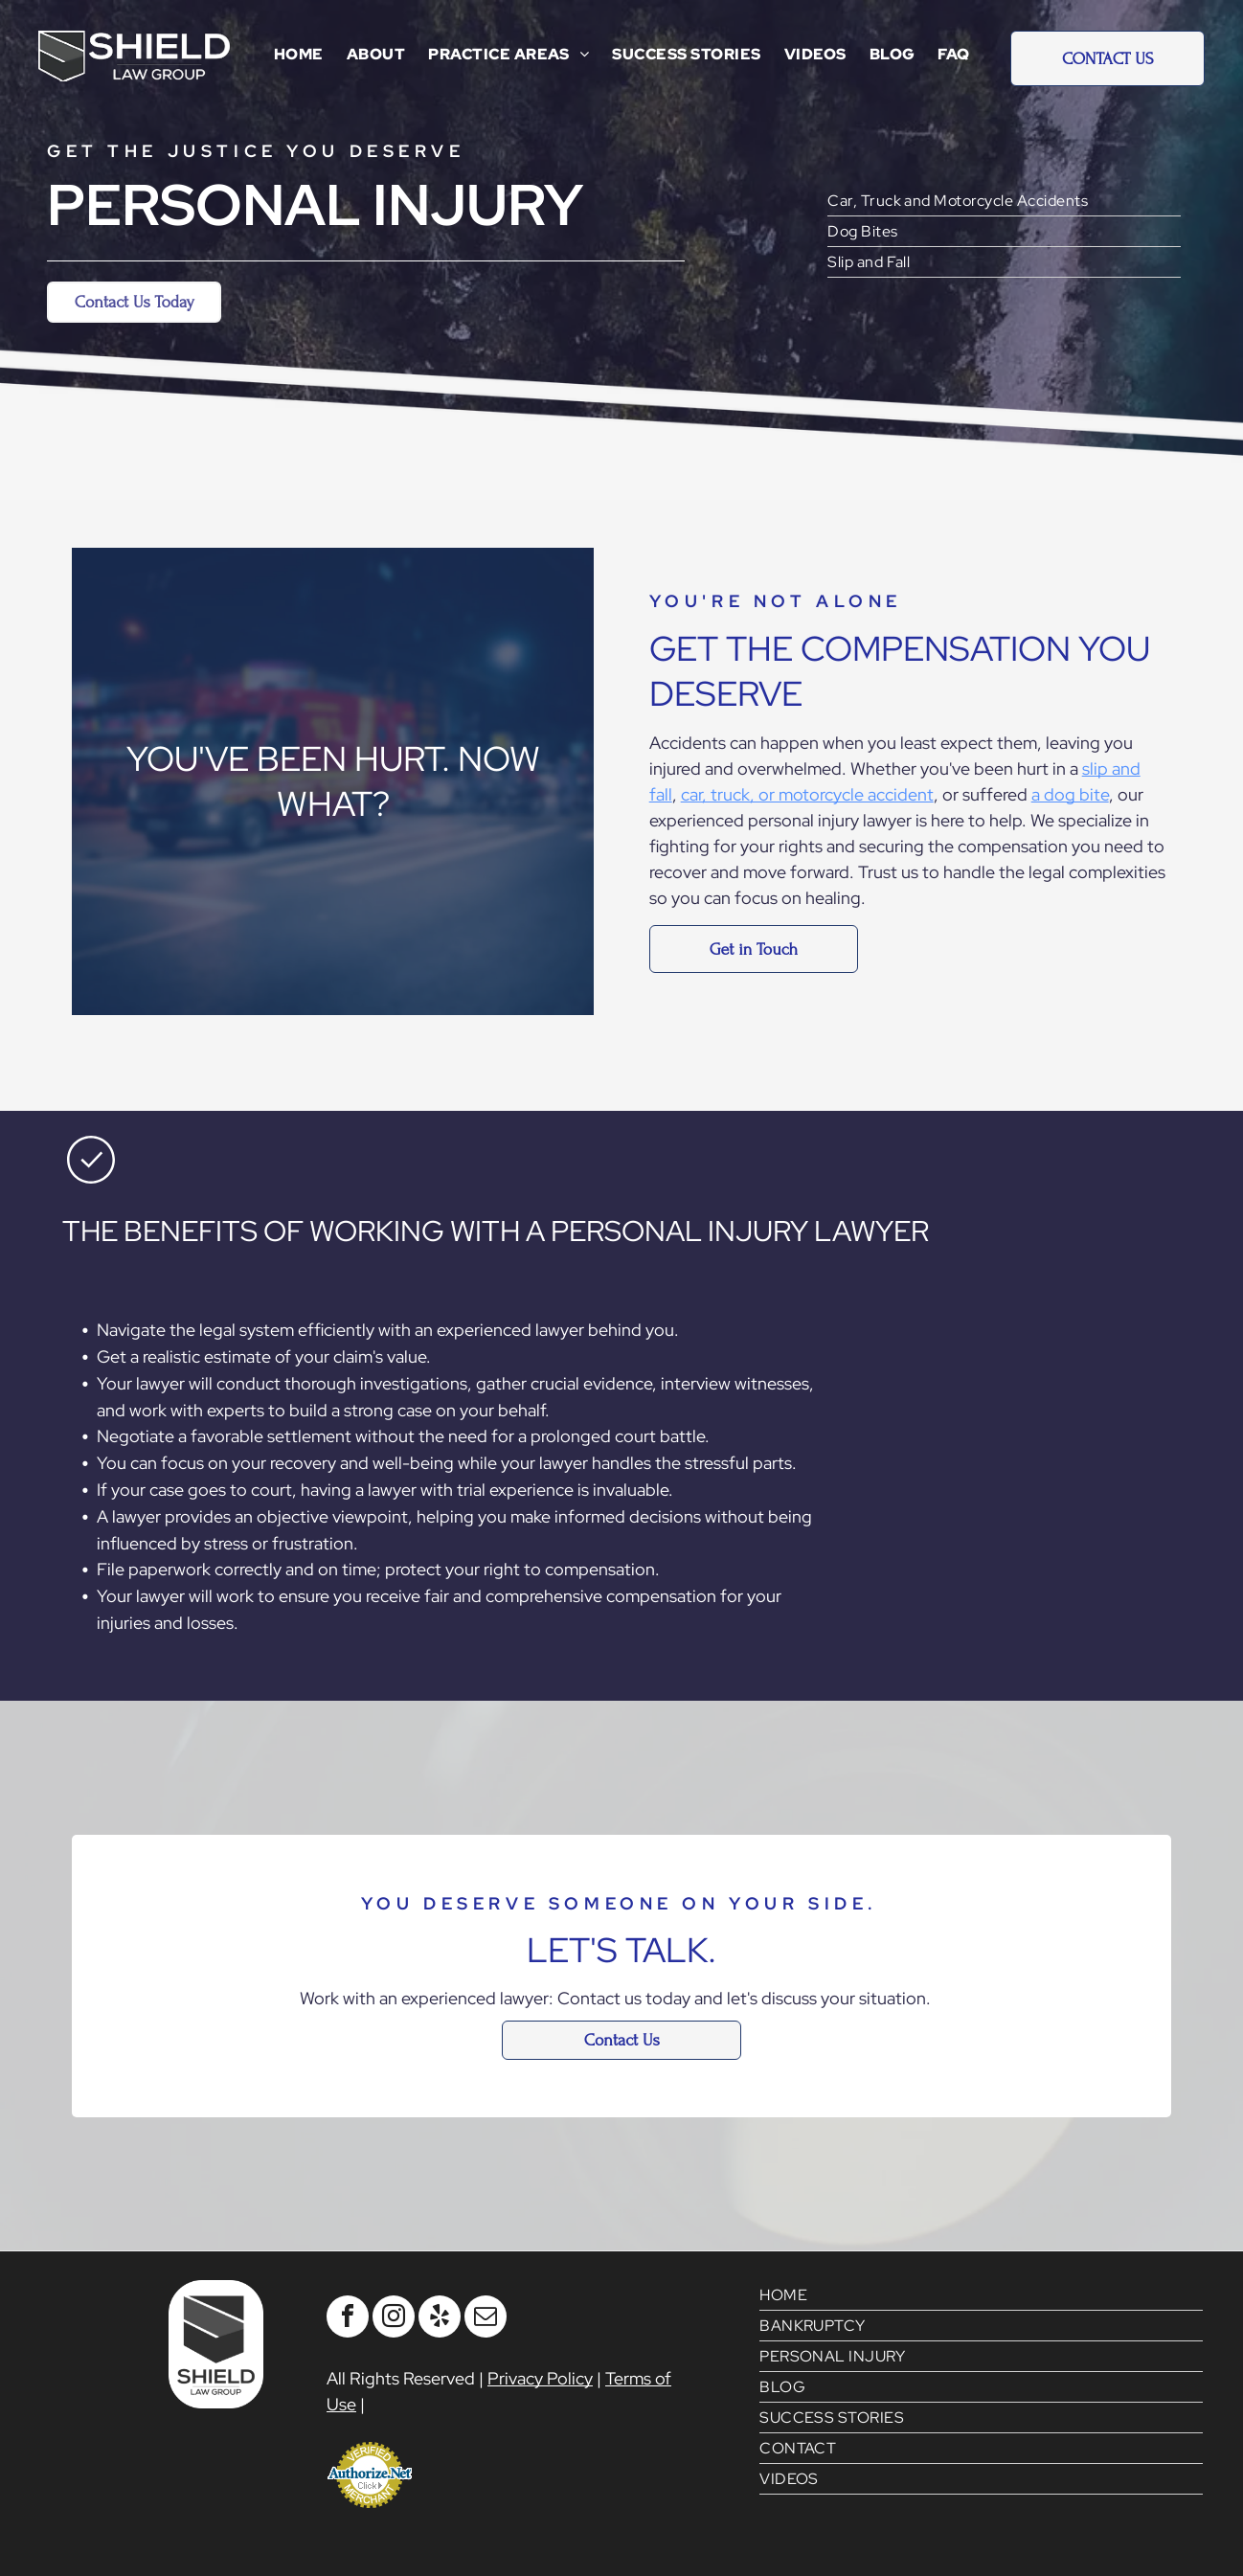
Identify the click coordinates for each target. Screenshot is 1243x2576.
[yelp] (439, 2318)
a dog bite (1070, 794)
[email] (485, 2318)
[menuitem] (298, 54)
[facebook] (348, 2318)
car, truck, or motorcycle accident (807, 794)
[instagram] (394, 2318)
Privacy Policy (540, 2378)
